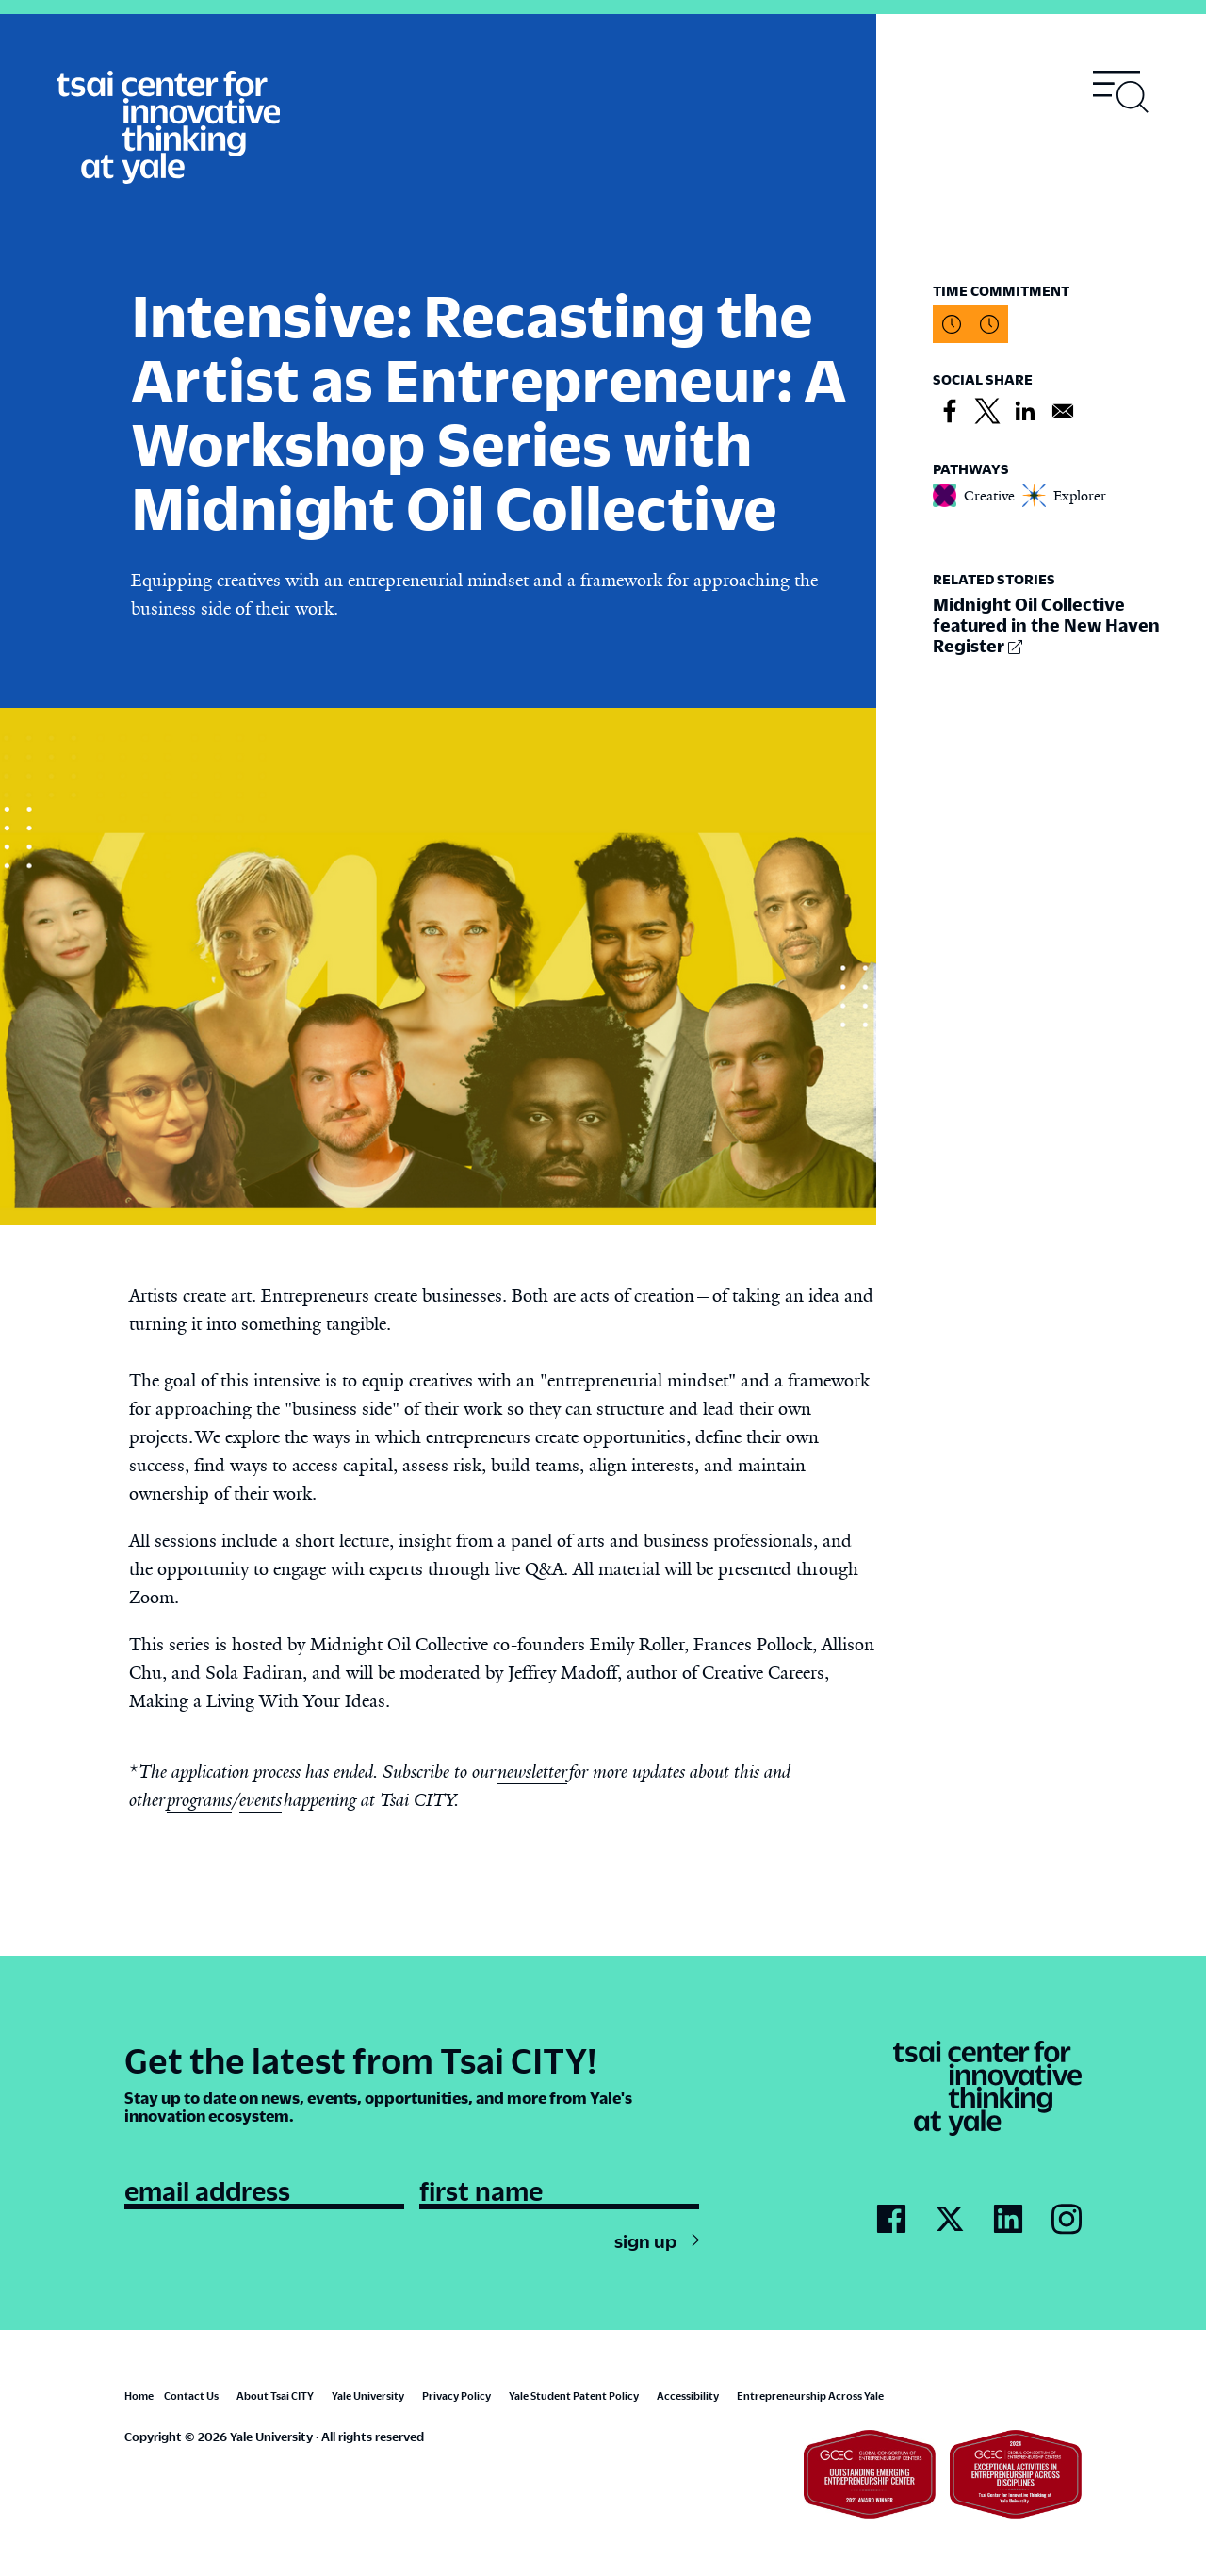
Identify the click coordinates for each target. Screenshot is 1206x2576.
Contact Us (191, 2395)
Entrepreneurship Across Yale (810, 2395)
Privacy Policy (456, 2395)
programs (199, 1800)
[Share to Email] (1063, 412)
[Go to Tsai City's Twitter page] (950, 2220)
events (260, 1800)
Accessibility (688, 2395)
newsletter (532, 1772)
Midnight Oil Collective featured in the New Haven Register (1046, 624)
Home (139, 2395)
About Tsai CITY (275, 2395)
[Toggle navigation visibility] (1121, 92)
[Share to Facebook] (950, 412)
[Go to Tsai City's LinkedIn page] (1008, 2220)
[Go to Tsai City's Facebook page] (891, 2220)
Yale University (368, 2395)
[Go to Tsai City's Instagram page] (1066, 2220)
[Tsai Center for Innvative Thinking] (168, 128)
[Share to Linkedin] (1025, 412)
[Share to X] (987, 412)
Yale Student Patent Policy (574, 2395)
